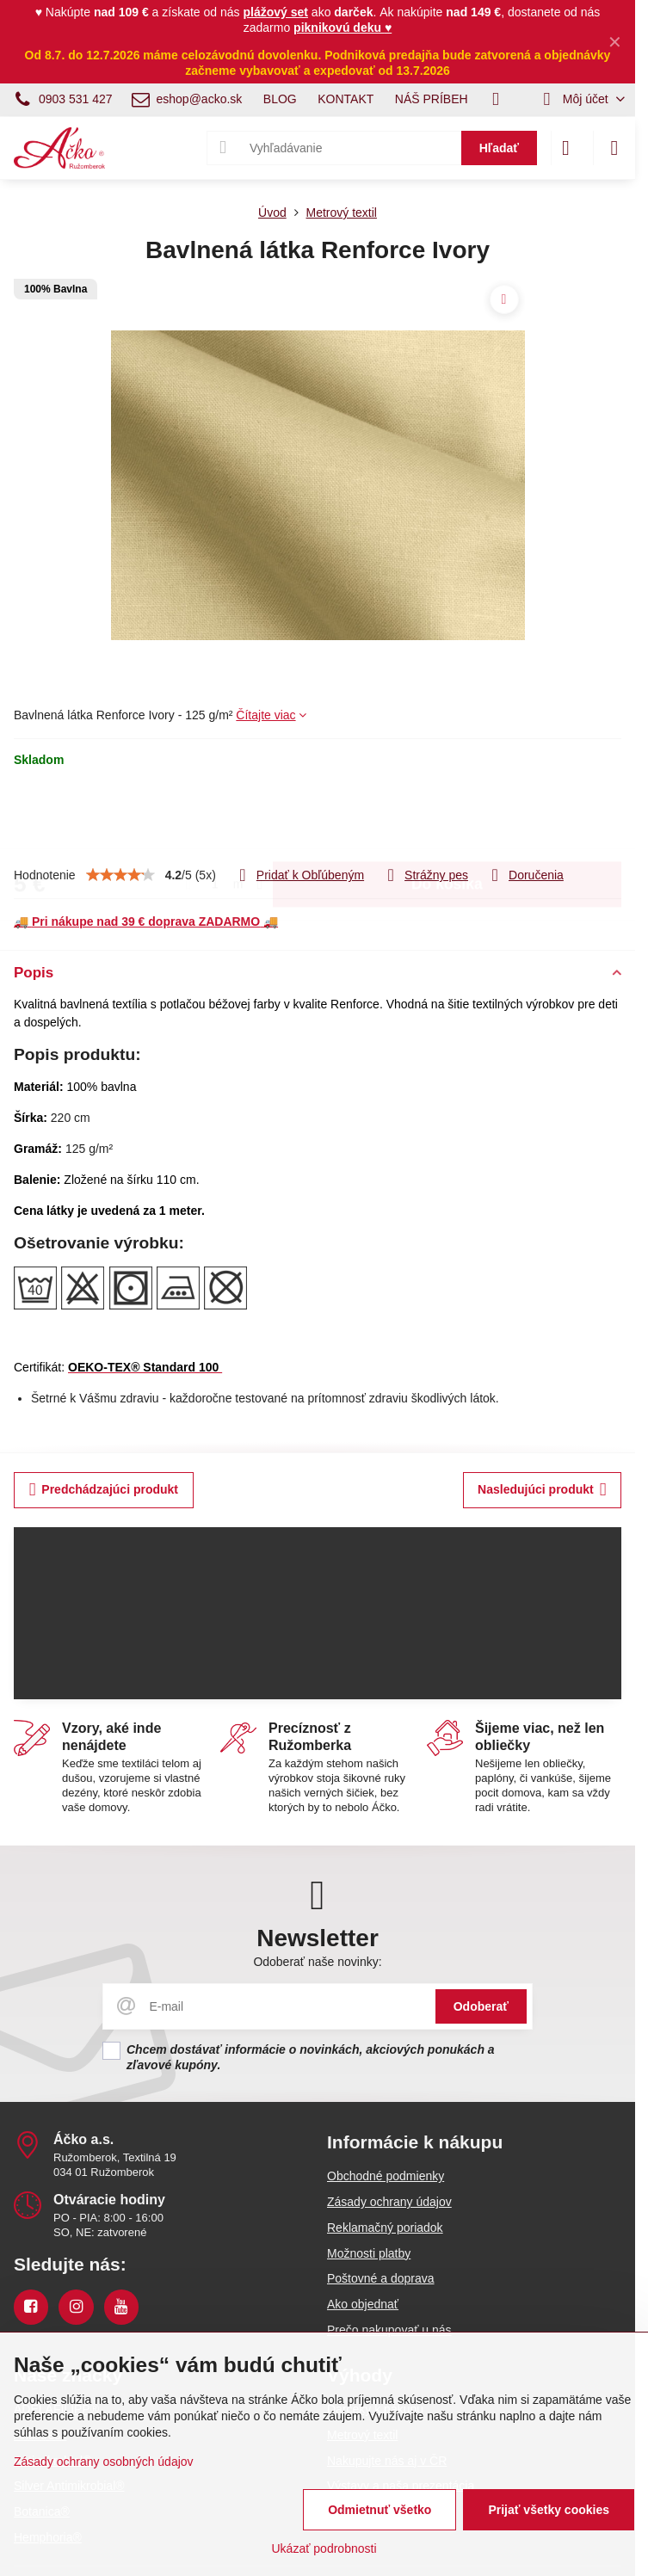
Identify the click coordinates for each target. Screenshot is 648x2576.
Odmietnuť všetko (379, 2510)
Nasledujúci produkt (542, 1490)
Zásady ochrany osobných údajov (104, 2461)
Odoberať (481, 2006)
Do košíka (447, 816)
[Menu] (614, 148)
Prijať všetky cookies (548, 2510)
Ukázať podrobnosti (324, 2548)
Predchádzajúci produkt (103, 1490)
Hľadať (499, 148)
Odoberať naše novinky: (317, 1962)
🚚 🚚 (146, 921)
